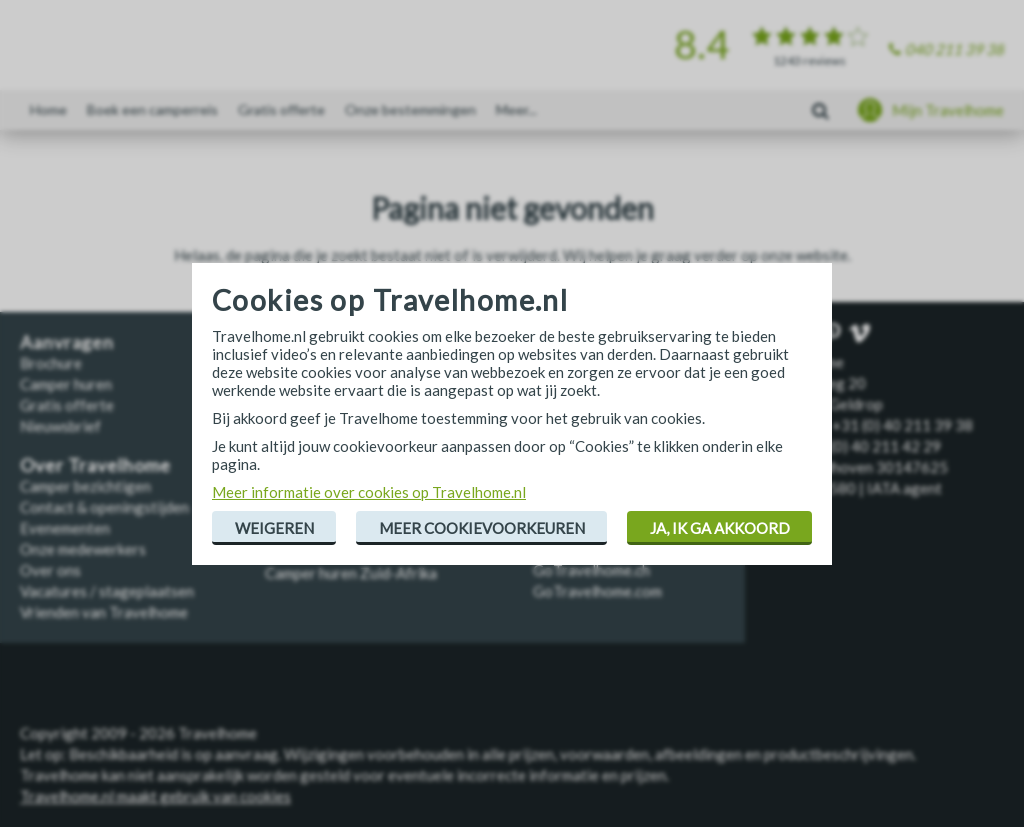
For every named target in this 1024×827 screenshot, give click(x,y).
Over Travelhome (95, 465)
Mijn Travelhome (948, 110)
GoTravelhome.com (597, 591)
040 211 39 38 (954, 49)
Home (48, 109)
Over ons (50, 570)
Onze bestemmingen (410, 109)
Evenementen (65, 528)
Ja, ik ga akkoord (720, 528)
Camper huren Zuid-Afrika (351, 573)
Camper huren (66, 384)
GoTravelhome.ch (591, 570)
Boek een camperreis (152, 109)
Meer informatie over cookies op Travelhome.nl (369, 492)
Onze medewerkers (83, 549)
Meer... (516, 109)
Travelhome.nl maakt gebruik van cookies (155, 796)
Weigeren (274, 528)
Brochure (51, 363)
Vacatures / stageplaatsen (107, 591)
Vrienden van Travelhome (104, 612)
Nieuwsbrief (60, 426)
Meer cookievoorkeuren (482, 528)
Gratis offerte (281, 109)
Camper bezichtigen (85, 486)
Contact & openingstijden (104, 507)
